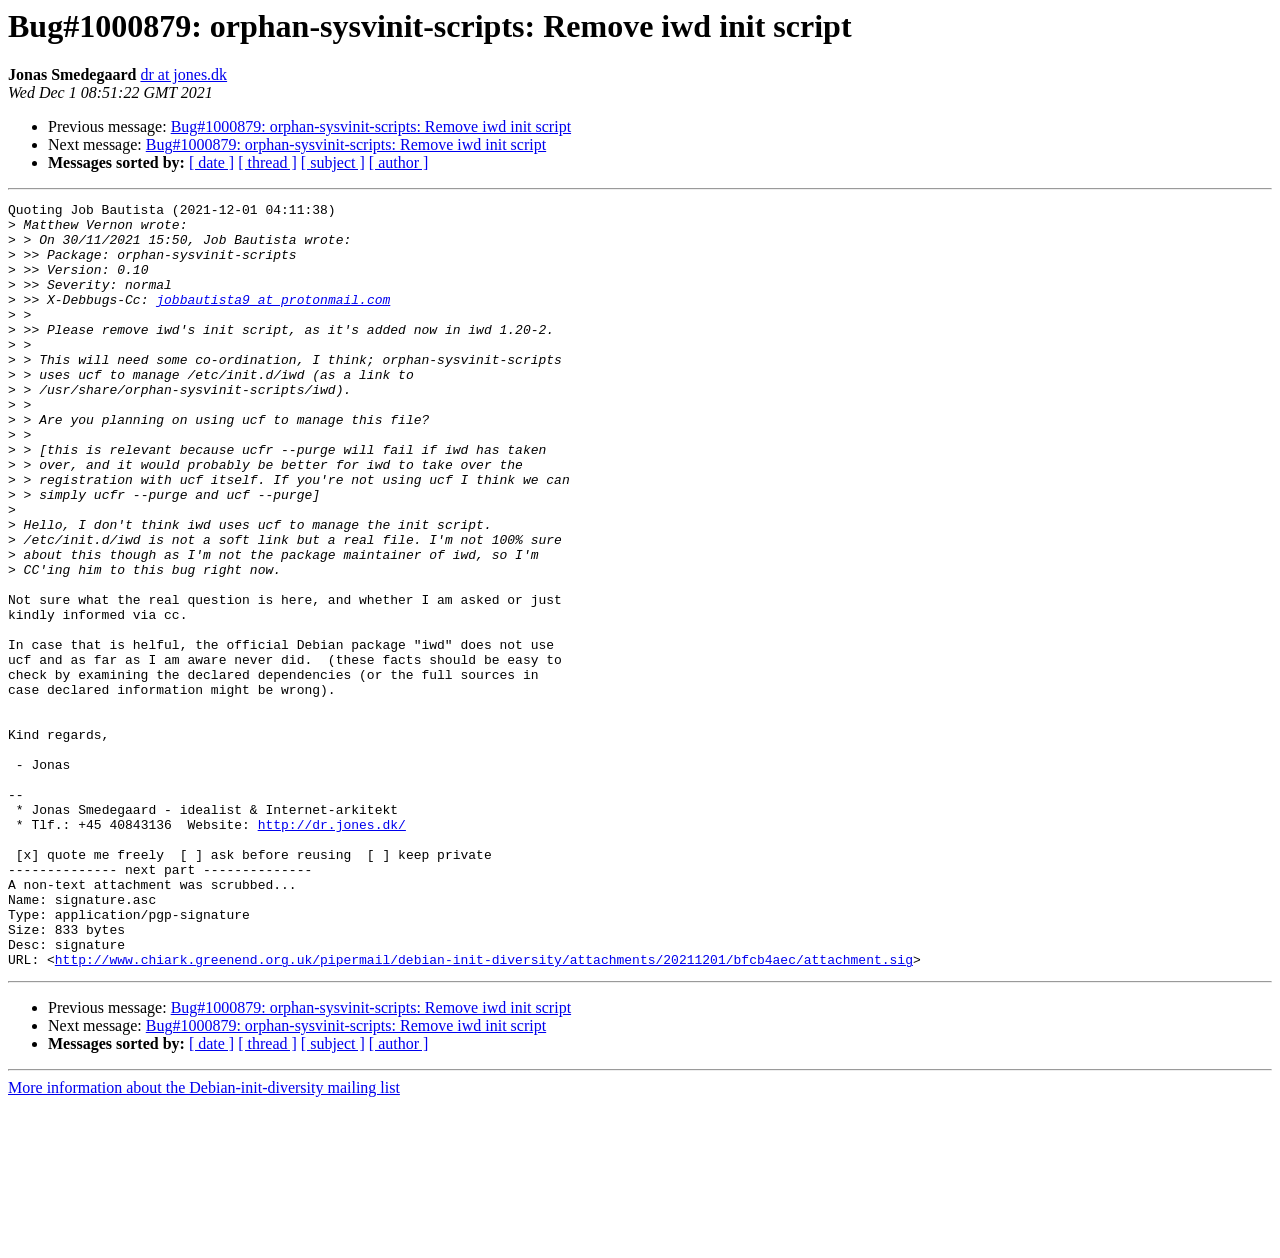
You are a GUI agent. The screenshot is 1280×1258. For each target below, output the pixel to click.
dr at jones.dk (183, 74)
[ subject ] (333, 162)
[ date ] (211, 162)
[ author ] (399, 162)
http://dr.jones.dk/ (332, 950)
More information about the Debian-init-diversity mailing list (204, 1240)
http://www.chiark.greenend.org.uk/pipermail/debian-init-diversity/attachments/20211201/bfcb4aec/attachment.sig (484, 1112)
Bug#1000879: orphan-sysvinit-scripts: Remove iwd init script (371, 126)
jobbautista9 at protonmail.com (273, 320)
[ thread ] (267, 162)
